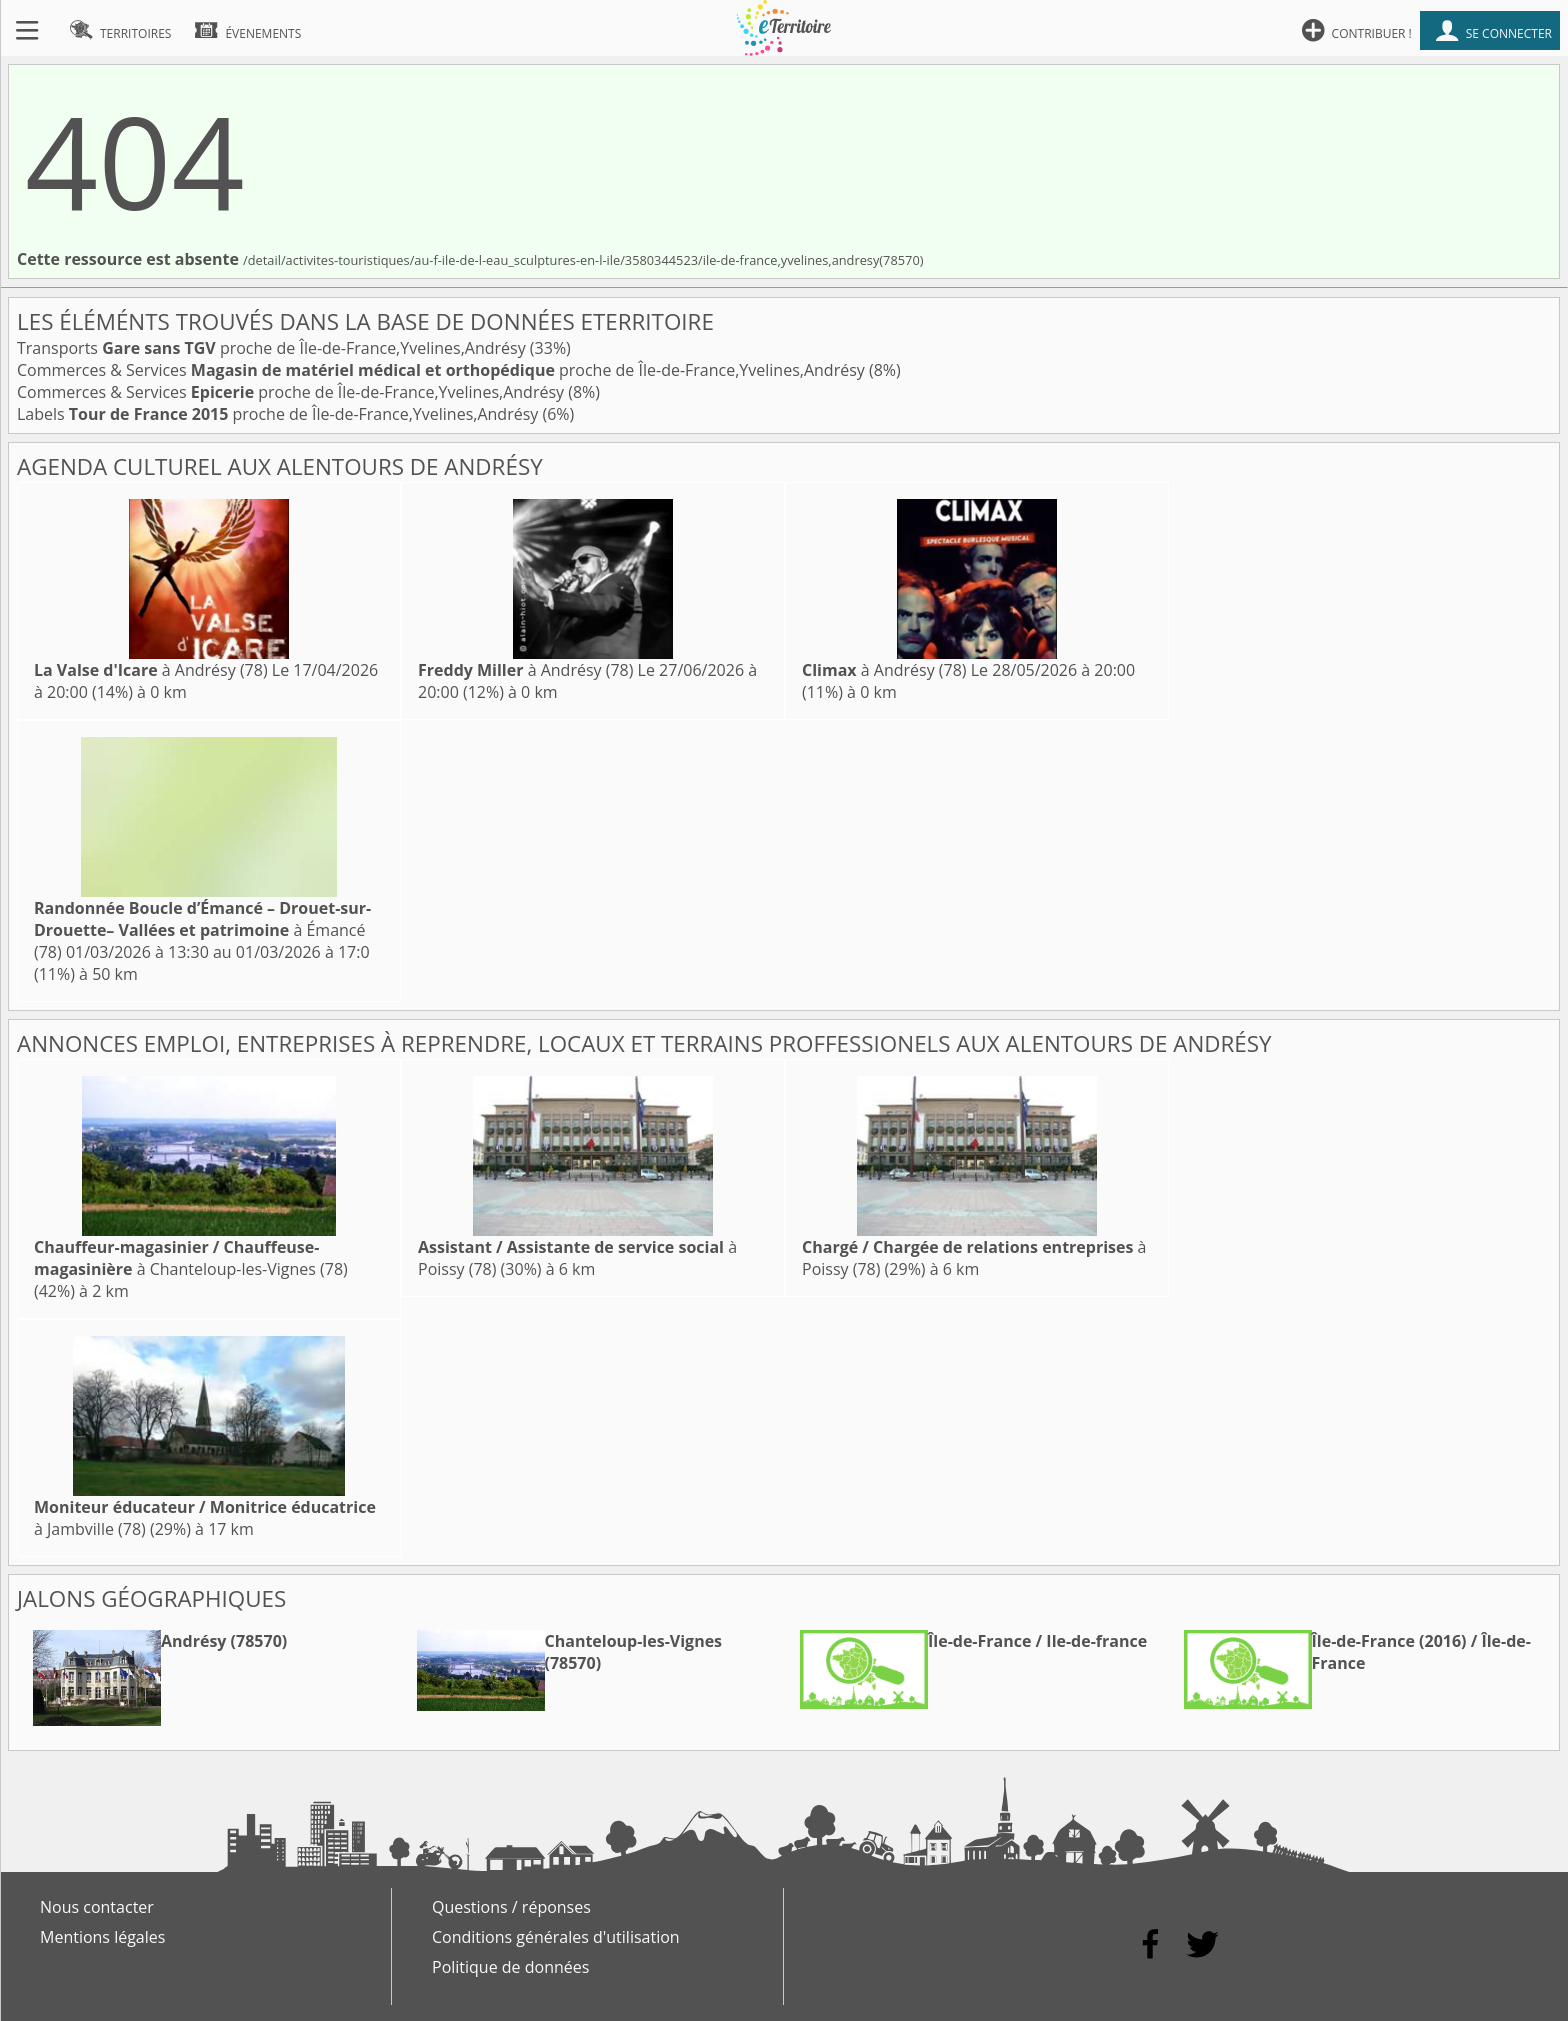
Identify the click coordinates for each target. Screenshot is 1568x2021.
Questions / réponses (511, 1907)
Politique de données (510, 1967)
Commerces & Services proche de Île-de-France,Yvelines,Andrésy (443, 370)
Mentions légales (102, 1937)
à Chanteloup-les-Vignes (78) (191, 1258)
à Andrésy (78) (151, 670)
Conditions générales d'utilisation (556, 1937)
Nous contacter (97, 1907)
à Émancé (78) (202, 930)
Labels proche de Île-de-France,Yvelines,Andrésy (279, 414)
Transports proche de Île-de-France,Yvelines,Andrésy (273, 348)
